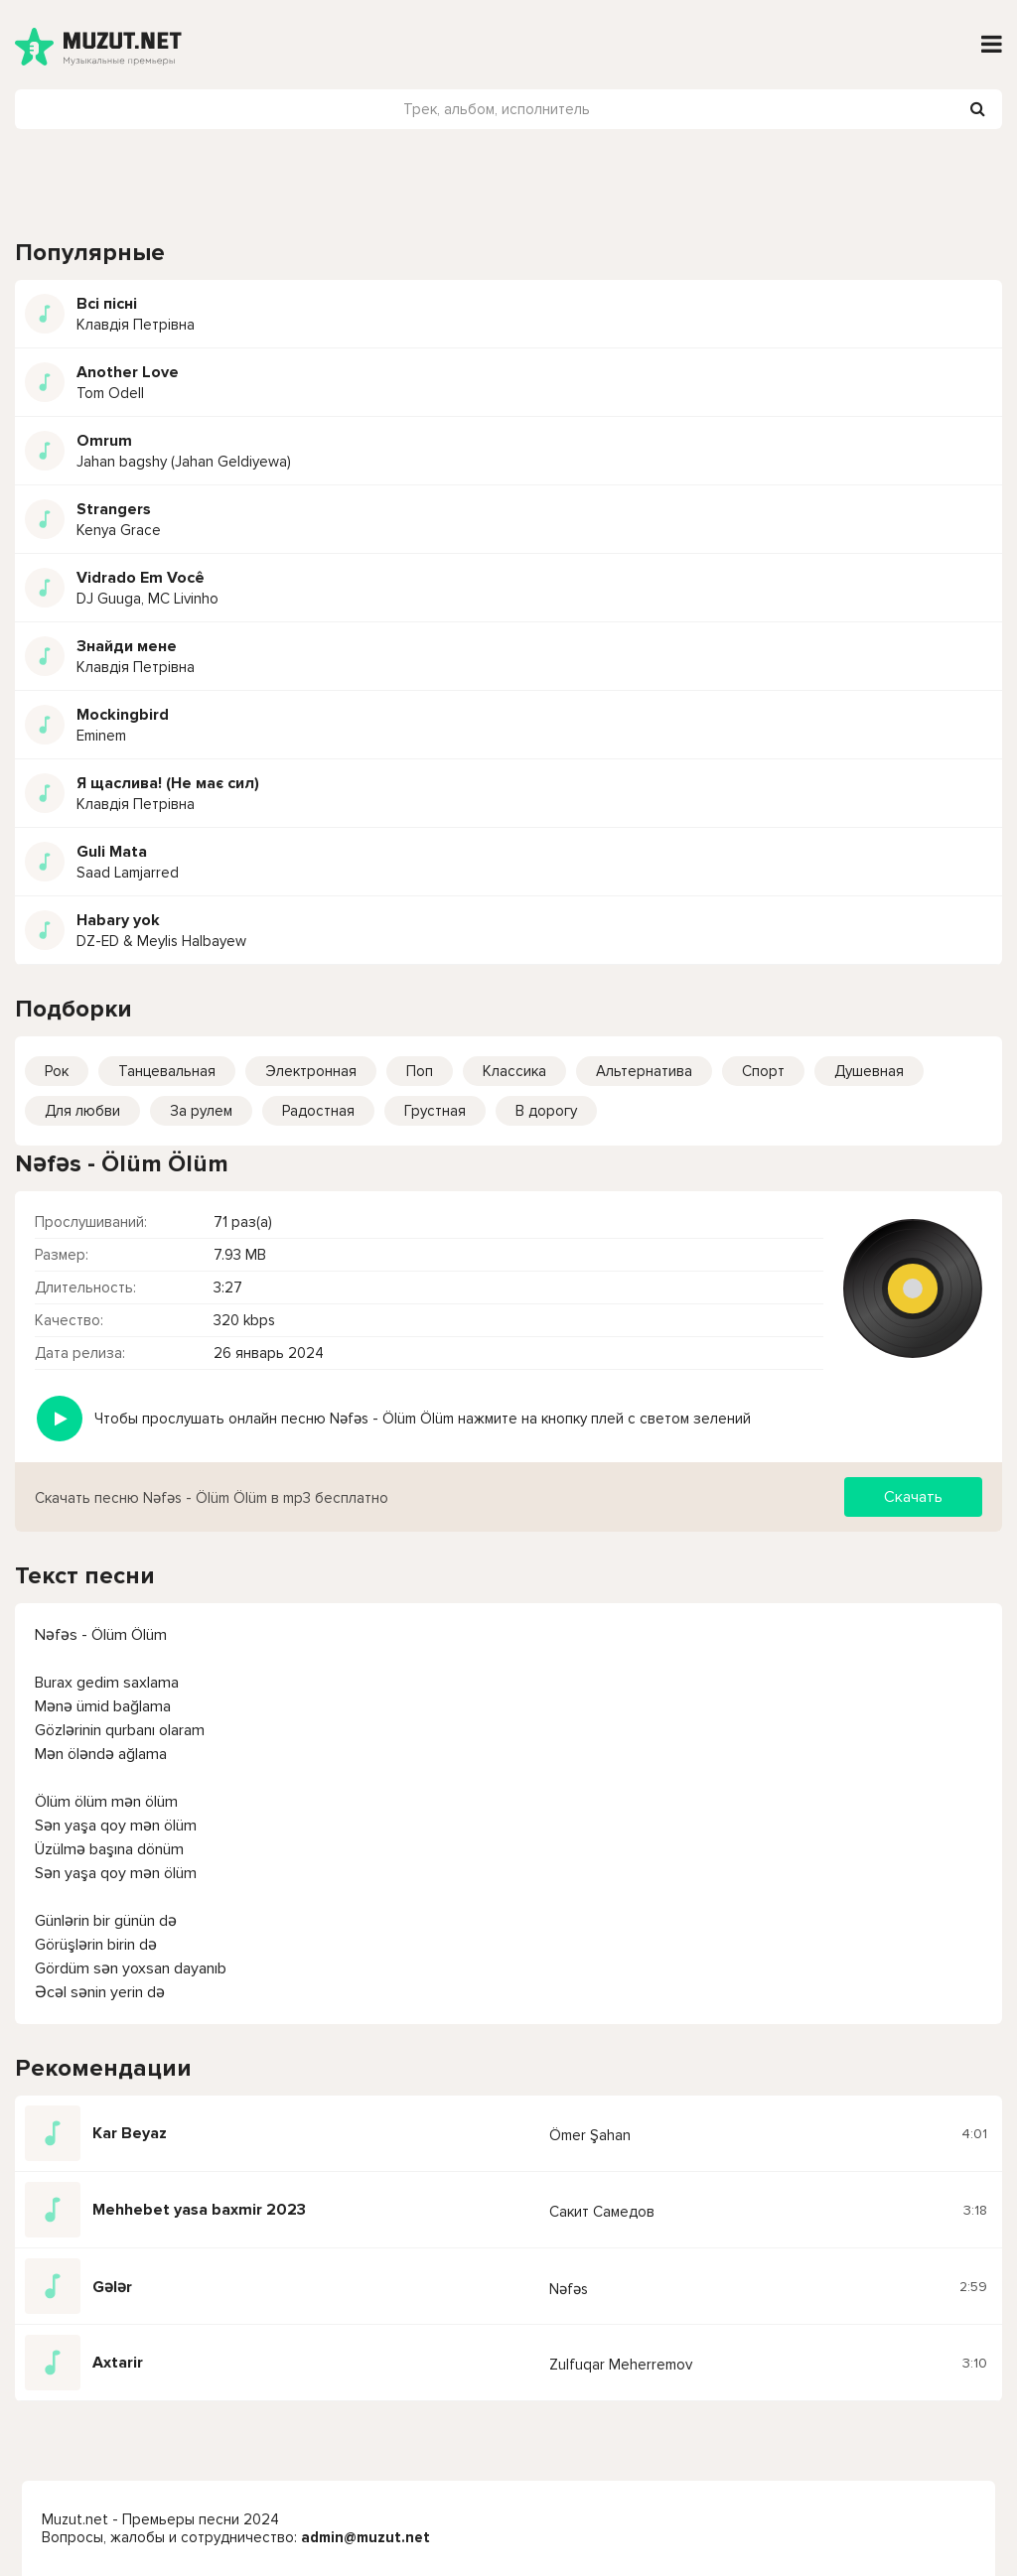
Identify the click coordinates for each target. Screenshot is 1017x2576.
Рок (57, 1071)
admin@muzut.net (365, 2537)
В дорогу (546, 1111)
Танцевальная (167, 1071)
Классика (514, 1071)
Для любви (82, 1111)
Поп (419, 1071)
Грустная (435, 1111)
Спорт (763, 1071)
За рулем (201, 1111)
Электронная (311, 1071)
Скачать (913, 1497)
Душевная (869, 1071)
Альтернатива (644, 1071)
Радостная (318, 1111)
